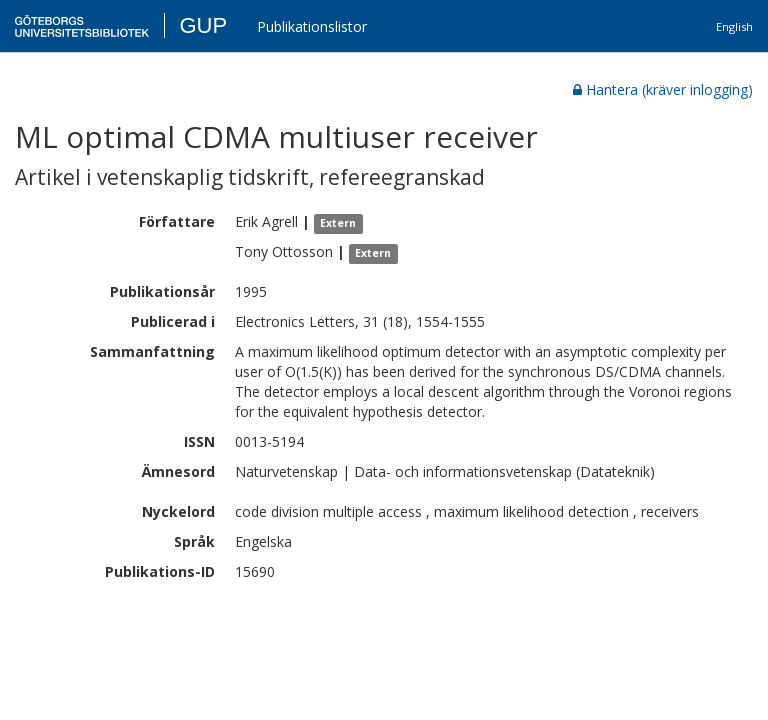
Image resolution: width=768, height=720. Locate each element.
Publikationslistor (312, 26)
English (734, 26)
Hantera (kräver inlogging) (663, 89)
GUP (203, 25)
